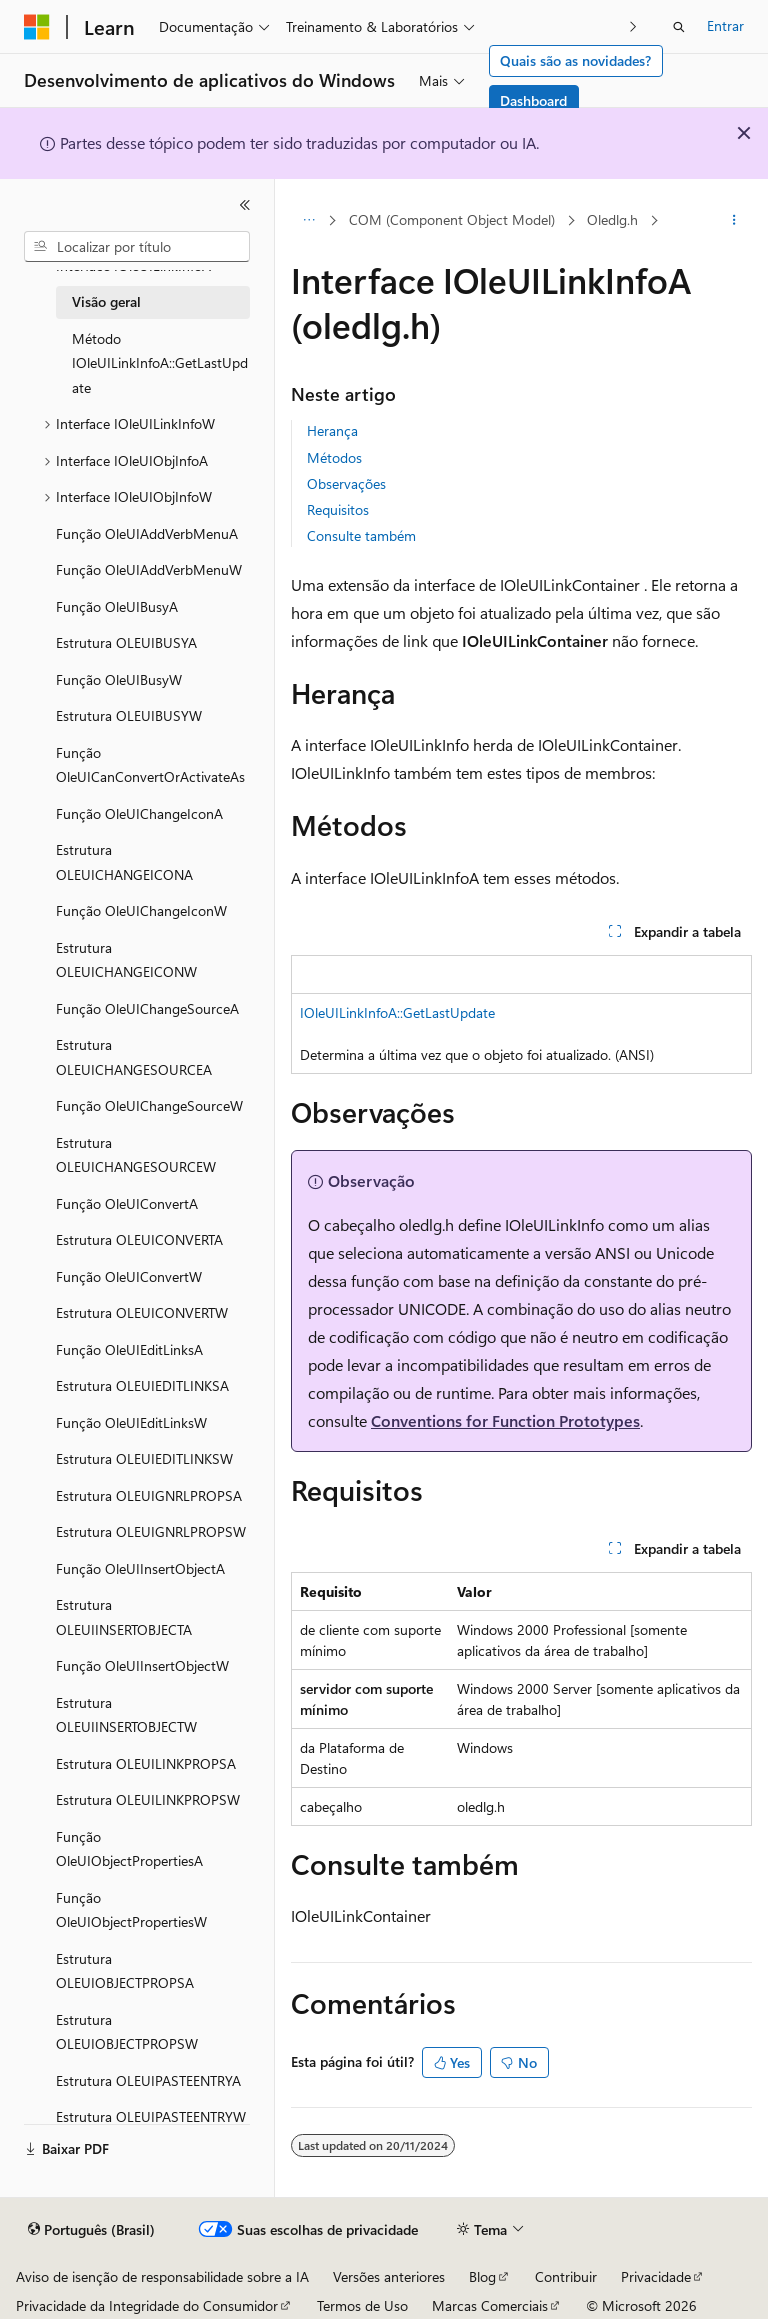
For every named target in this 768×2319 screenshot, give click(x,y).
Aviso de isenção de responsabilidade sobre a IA (162, 2276)
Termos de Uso (362, 2305)
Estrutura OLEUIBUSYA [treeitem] (126, 642)
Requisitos (338, 509)
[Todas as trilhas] (308, 221)
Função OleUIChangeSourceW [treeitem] (149, 1105)
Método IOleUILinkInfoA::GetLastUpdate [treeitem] (160, 363)
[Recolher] (245, 205)
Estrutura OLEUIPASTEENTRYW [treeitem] (151, 2116)
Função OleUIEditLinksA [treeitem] (129, 1349)
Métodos (334, 457)
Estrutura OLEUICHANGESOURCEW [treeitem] (136, 1155)
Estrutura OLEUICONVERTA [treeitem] (139, 1239)
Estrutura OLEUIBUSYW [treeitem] (129, 715)
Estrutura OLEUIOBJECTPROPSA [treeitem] (125, 1971)
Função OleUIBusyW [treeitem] (119, 679)
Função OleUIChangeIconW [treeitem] (141, 910)
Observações (346, 483)
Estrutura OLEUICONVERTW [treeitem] (142, 1312)
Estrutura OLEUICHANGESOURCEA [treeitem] (134, 1057)
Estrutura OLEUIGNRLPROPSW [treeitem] (151, 1531)
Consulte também (361, 535)
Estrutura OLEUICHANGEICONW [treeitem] (126, 960)
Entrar (725, 25)
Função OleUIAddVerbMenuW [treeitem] (149, 569)
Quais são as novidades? (575, 60)
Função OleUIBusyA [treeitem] (117, 606)
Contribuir (566, 2276)
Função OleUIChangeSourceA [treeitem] (147, 1008)
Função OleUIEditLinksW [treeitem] (131, 1422)
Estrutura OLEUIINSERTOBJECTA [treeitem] (124, 1617)
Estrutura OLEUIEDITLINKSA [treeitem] (142, 1385)
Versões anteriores (389, 2276)
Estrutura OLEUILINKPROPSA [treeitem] (146, 1763)
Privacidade (656, 2276)
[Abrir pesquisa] (679, 27)
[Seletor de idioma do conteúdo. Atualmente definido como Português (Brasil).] (91, 2230)
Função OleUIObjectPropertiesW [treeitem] (131, 1910)
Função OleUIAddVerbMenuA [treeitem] (147, 533)
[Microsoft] (37, 27)
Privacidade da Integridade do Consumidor (147, 2305)
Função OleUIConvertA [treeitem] (127, 1203)
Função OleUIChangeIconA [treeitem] (139, 813)
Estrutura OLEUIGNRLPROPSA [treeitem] (149, 1495)
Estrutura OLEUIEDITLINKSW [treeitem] (144, 1458)
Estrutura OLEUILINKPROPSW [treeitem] (148, 1799)
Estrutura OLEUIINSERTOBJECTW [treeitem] (126, 1715)
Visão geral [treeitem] (106, 301)
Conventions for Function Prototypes (505, 1420)
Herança (332, 430)
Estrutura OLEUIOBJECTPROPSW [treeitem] (127, 2032)
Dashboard (533, 100)
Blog (482, 2276)
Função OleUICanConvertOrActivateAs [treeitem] (150, 765)
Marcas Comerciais (490, 2305)
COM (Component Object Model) (452, 219)
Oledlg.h (612, 219)
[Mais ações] (734, 221)
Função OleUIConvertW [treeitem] (129, 1276)
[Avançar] (633, 26)
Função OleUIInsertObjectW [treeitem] (142, 1665)
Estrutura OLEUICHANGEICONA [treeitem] (124, 862)
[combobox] (137, 247)
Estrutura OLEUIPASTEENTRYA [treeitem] (148, 2080)
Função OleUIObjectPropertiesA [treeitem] (129, 1849)
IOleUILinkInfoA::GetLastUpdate (397, 1012)
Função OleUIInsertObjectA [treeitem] (140, 1568)
